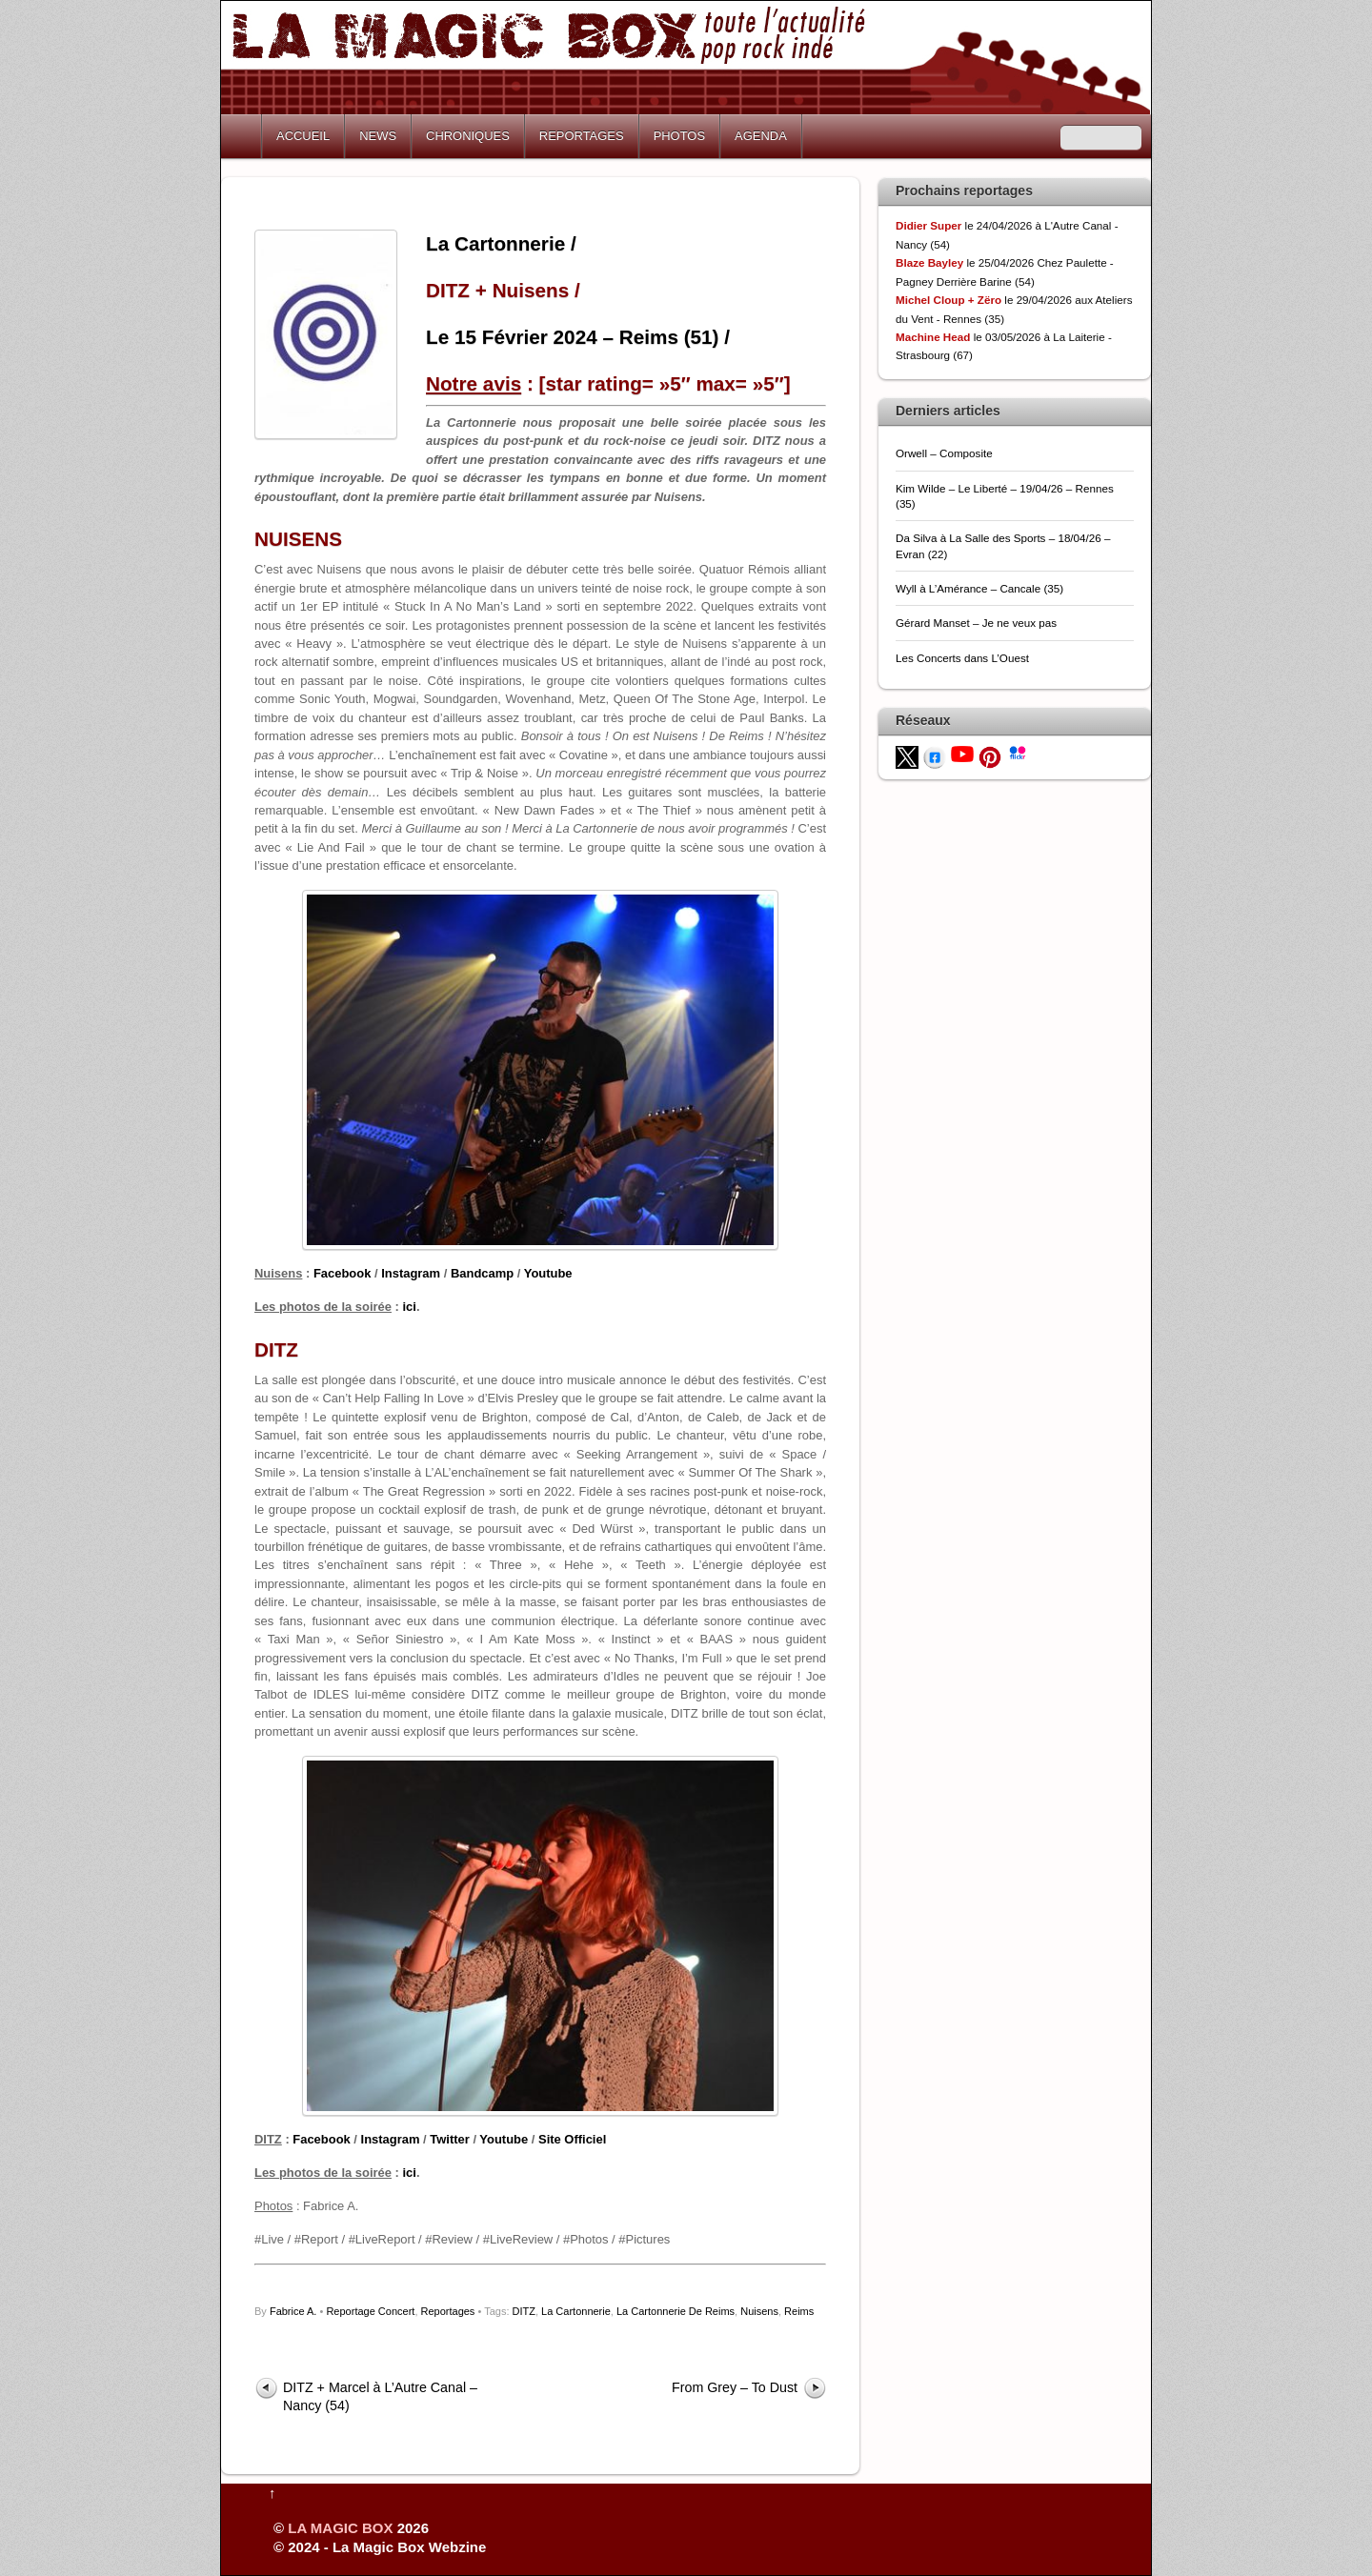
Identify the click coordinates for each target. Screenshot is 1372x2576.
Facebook (321, 2139)
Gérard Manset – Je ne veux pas (976, 622)
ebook (352, 1273)
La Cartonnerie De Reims (675, 2311)
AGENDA (761, 136)
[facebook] (934, 756)
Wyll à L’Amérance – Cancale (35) (979, 588)
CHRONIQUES (468, 136)
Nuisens (759, 2311)
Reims (799, 2311)
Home (243, 136)
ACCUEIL (303, 136)
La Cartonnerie (576, 2311)
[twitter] (907, 756)
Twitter (450, 2139)
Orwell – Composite (944, 453)
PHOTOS (679, 136)
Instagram (410, 1273)
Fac (323, 1273)
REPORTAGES (581, 136)
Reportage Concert (370, 2311)
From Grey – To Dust (734, 2387)
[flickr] (1017, 751)
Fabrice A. (293, 2311)
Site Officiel (572, 2139)
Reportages (448, 2311)
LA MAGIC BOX (340, 2528)
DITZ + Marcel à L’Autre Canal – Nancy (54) (380, 2396)
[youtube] (962, 753)
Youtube (548, 1273)
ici (408, 1306)
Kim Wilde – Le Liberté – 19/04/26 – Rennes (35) (1005, 496)
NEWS (377, 136)
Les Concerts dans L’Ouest (962, 658)
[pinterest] (990, 756)
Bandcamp (482, 1273)
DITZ (524, 2311)
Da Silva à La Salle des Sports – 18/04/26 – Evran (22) (1003, 545)
